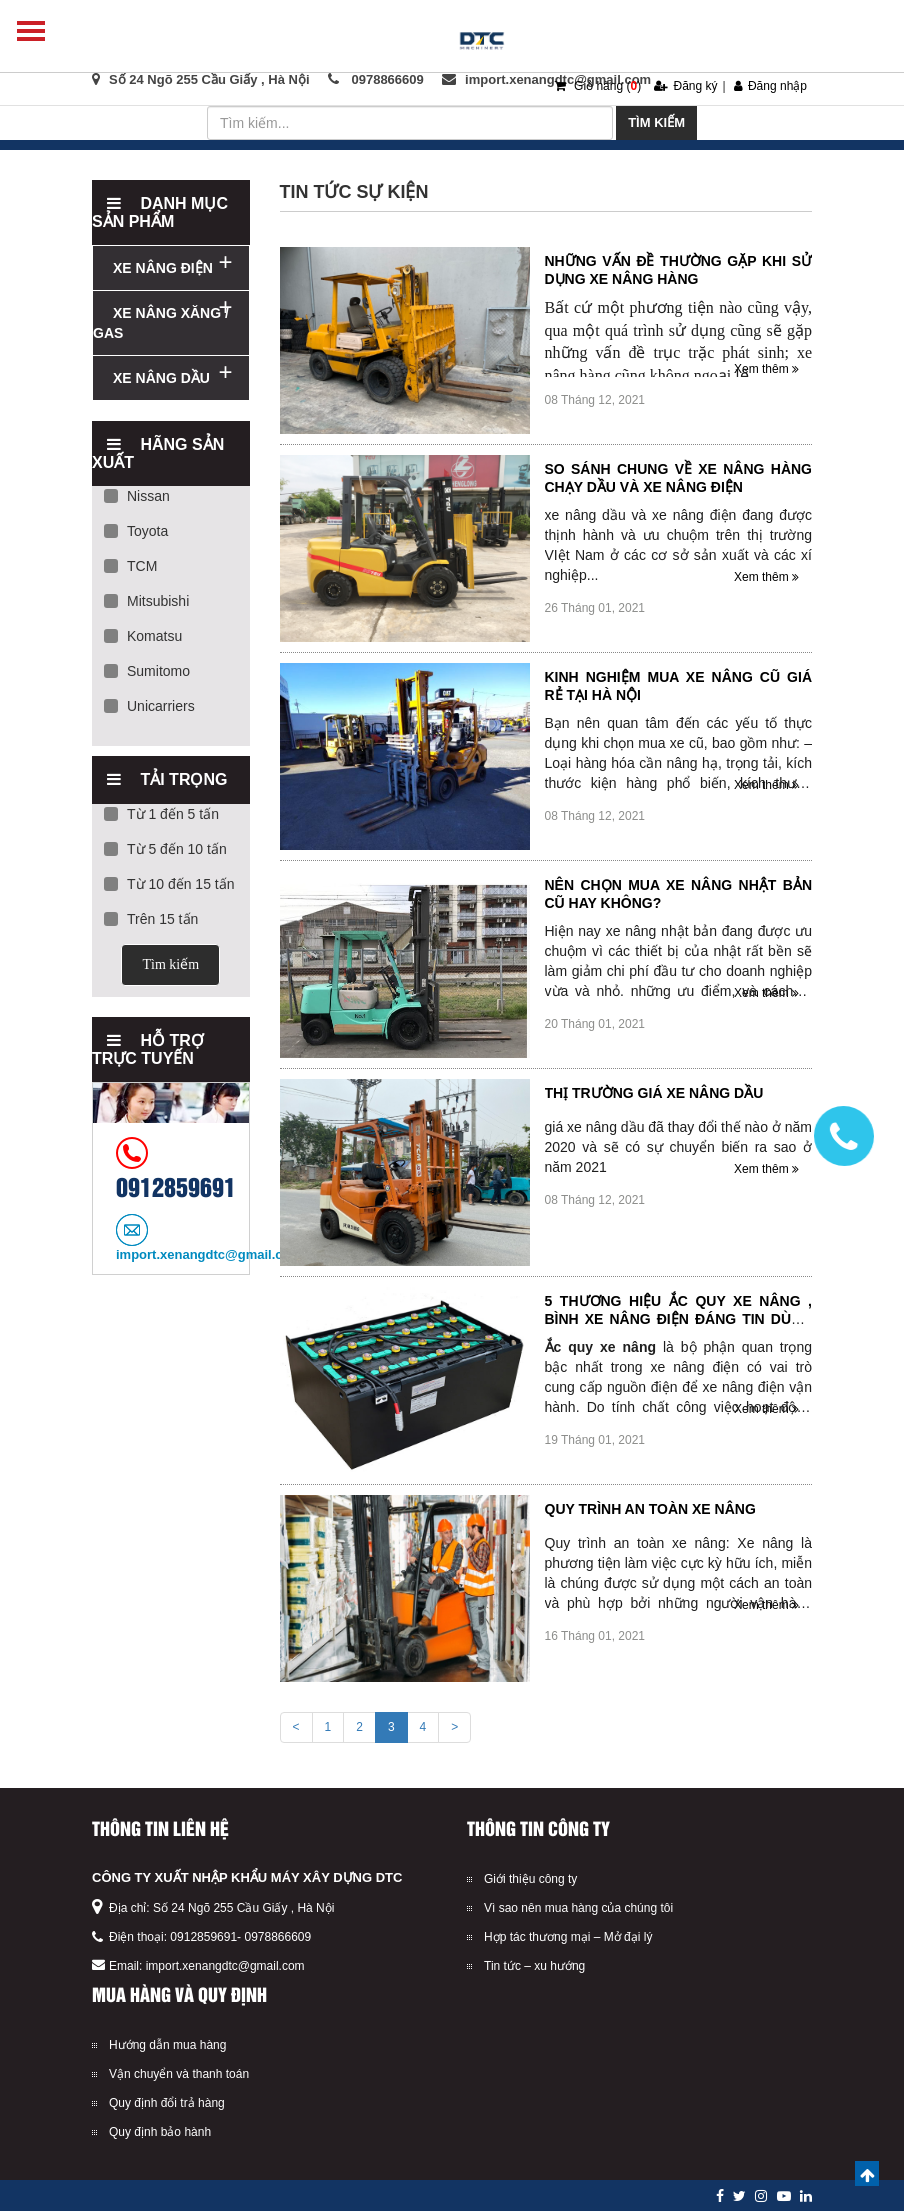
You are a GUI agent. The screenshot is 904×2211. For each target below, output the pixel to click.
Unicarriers (149, 706)
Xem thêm (766, 369)
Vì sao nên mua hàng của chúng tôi (578, 1908)
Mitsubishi (146, 601)
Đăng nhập (770, 86)
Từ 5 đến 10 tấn (165, 849)
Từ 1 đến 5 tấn (161, 814)
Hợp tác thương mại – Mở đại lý (568, 1937)
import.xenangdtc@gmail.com (225, 1966)
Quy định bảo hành (160, 2132)
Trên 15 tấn (151, 919)
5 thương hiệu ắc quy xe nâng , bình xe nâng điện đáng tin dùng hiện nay (679, 1319)
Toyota (136, 531)
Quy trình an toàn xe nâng (650, 1509)
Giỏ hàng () (598, 86)
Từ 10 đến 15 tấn (169, 884)
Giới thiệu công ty (530, 1879)
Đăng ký (685, 86)
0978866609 (277, 1937)
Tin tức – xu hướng (534, 1966)
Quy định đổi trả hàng (167, 2103)
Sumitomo (147, 671)
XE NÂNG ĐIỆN (163, 268)
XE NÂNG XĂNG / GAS (161, 323)
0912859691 (203, 1937)
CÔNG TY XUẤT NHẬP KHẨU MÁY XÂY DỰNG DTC (247, 1877)
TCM (130, 566)
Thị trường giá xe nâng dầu (654, 1093)
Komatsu (143, 636)
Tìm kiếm (656, 122)
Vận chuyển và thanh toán (179, 2074)
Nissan (137, 496)
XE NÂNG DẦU (161, 378)
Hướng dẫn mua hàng (167, 2045)
